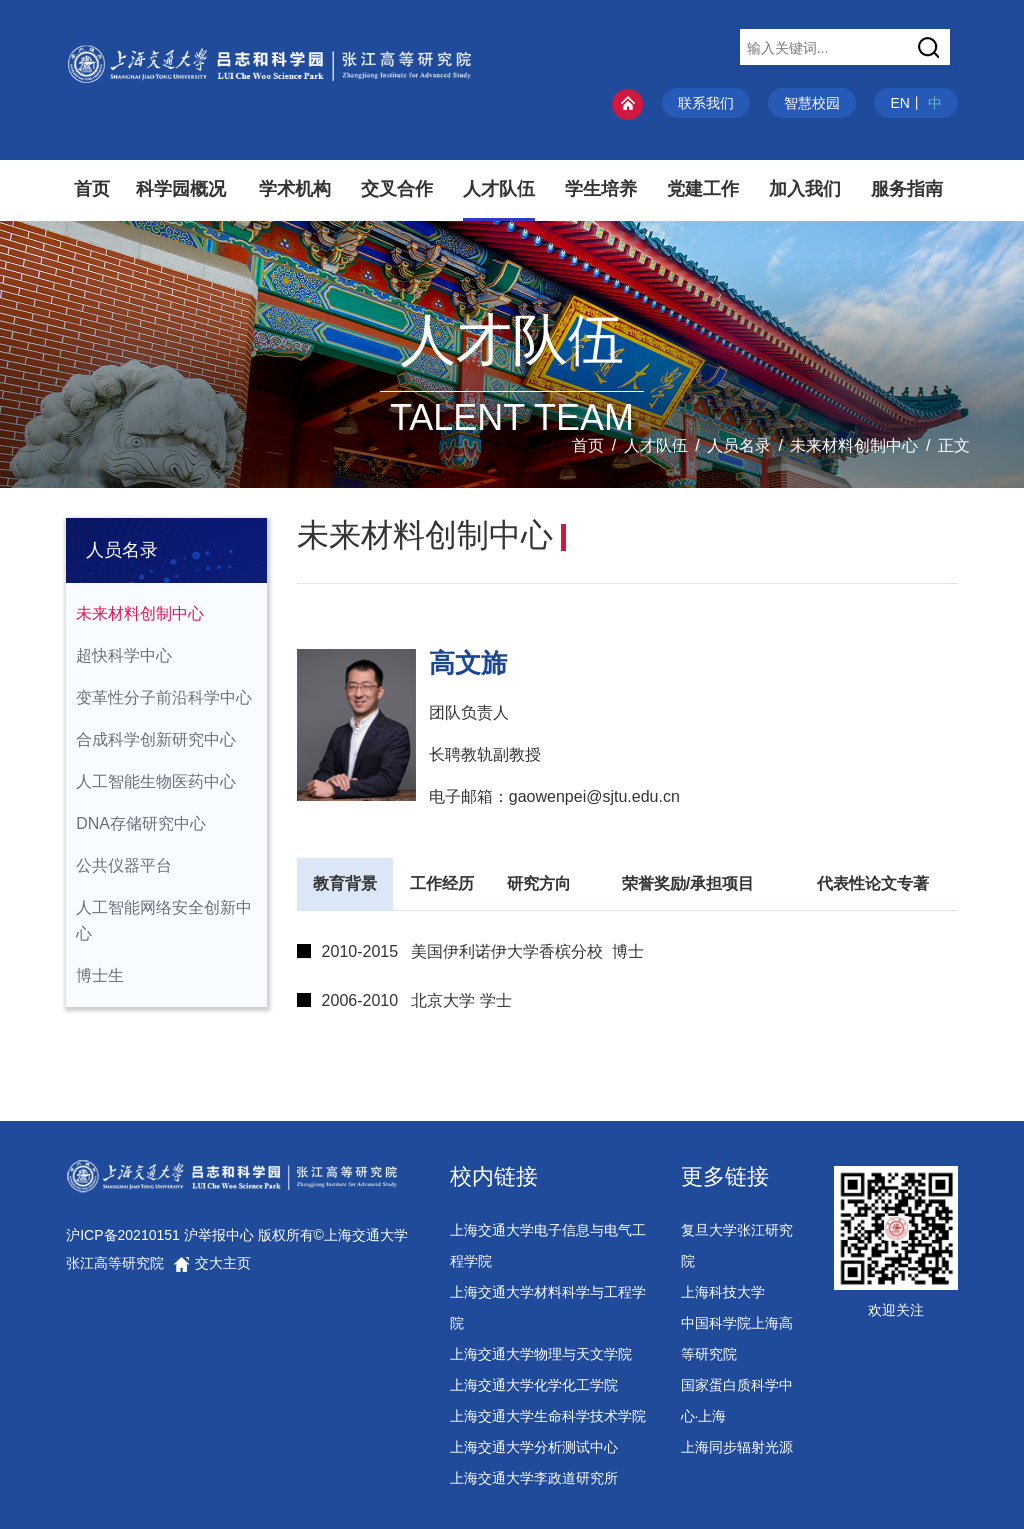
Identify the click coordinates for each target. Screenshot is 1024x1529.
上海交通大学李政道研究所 (534, 1478)
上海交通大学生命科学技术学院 (548, 1416)
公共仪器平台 (124, 865)
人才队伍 (656, 445)
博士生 (100, 975)
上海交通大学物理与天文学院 (541, 1354)
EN (899, 103)
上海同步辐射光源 (737, 1447)
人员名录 (739, 445)
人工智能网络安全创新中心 (164, 920)
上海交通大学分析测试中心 (534, 1447)
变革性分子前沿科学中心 (164, 697)
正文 (954, 445)
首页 (588, 445)
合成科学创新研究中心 (156, 739)
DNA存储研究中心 (141, 823)
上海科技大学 (723, 1292)
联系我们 (706, 103)
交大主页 (212, 1263)
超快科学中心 (124, 655)
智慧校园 (812, 103)
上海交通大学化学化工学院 (534, 1385)
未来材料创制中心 (854, 445)
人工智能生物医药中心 (156, 781)
